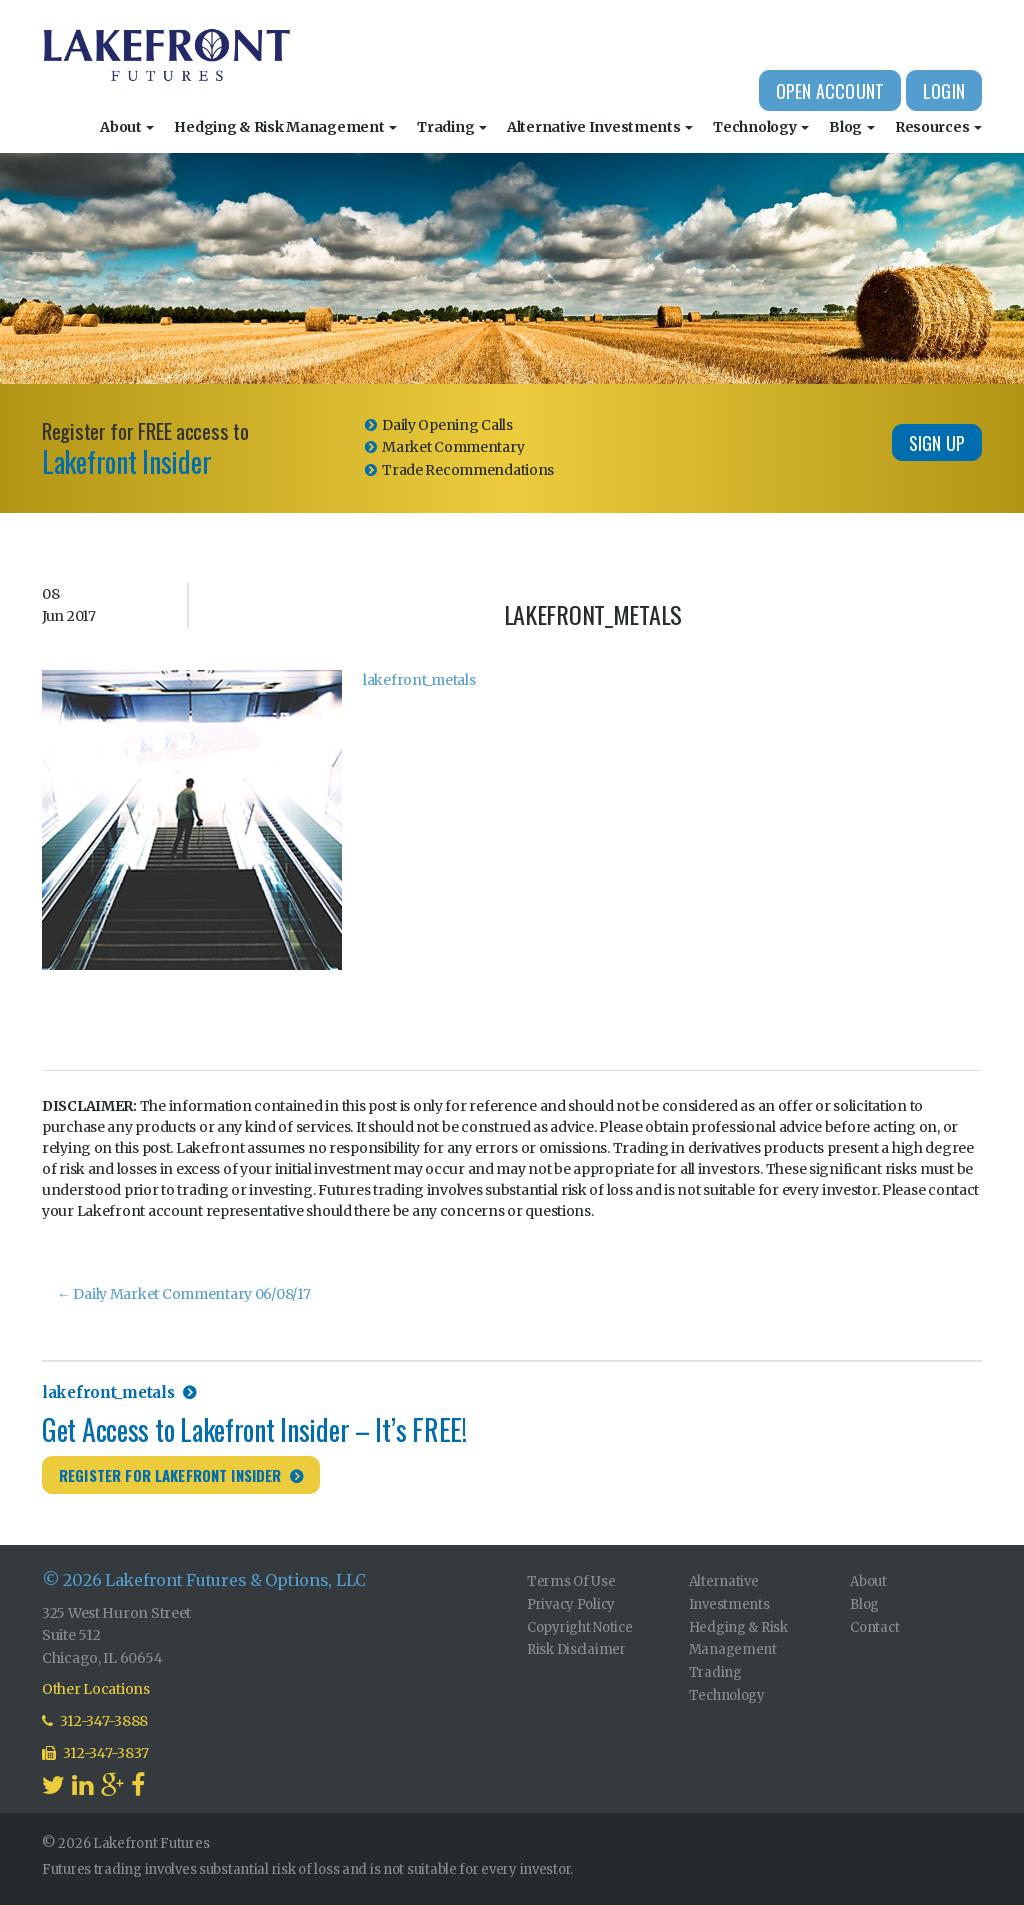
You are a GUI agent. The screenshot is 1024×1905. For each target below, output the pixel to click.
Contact (874, 1627)
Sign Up (937, 443)
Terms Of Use (571, 1581)
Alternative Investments (600, 127)
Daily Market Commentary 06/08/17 (184, 1294)
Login (944, 91)
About (127, 127)
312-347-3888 (95, 1721)
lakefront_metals (419, 680)
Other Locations (96, 1689)
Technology (761, 127)
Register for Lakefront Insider (170, 1475)
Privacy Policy (571, 1604)
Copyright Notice (580, 1627)
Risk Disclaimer (576, 1649)
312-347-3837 (95, 1753)
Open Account (830, 91)
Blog (852, 127)
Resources (938, 127)
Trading (452, 127)
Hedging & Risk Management (285, 127)
